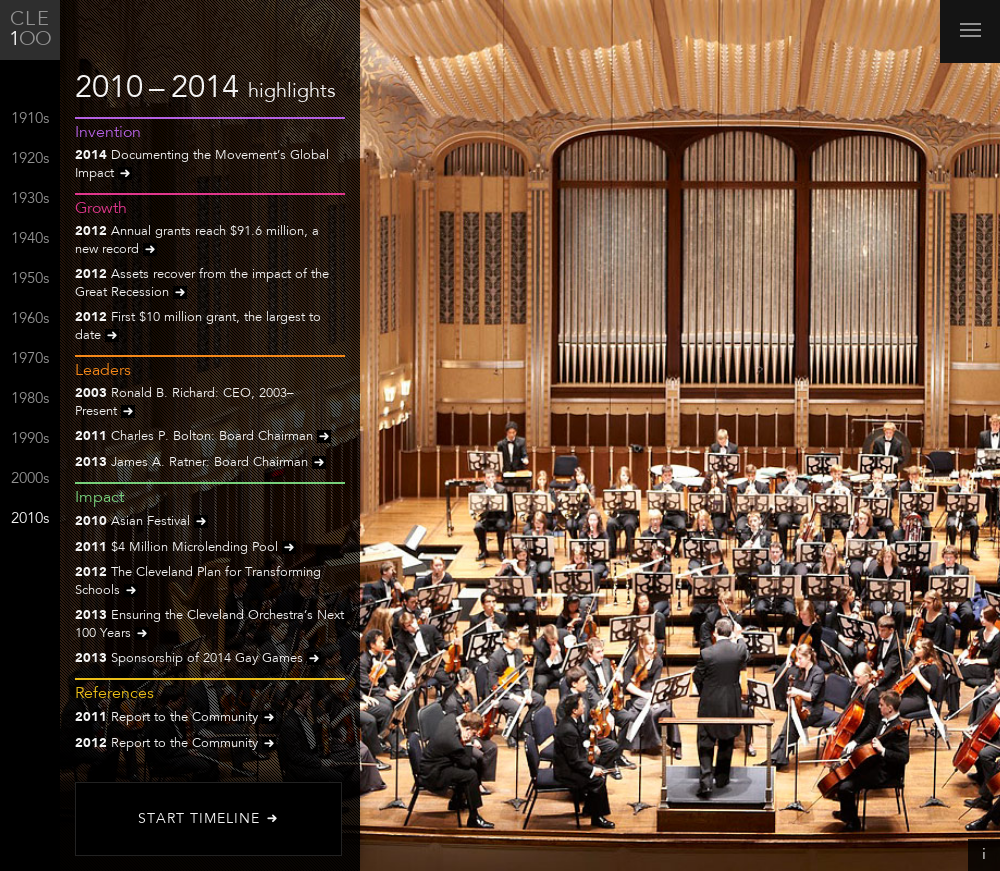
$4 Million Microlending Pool (185, 548)
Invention (108, 133)
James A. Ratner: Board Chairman (200, 463)
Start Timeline (209, 819)
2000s (30, 479)
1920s (30, 159)
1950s (30, 279)
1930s (30, 199)
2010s (30, 519)
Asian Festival (141, 522)
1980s (30, 399)
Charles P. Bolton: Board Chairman (203, 437)
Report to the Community (175, 718)
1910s (30, 119)
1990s (30, 439)
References (114, 694)
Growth (101, 209)
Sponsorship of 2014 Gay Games (198, 659)
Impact (99, 498)
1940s (30, 239)
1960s (30, 319)
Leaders (103, 371)
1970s (30, 359)
